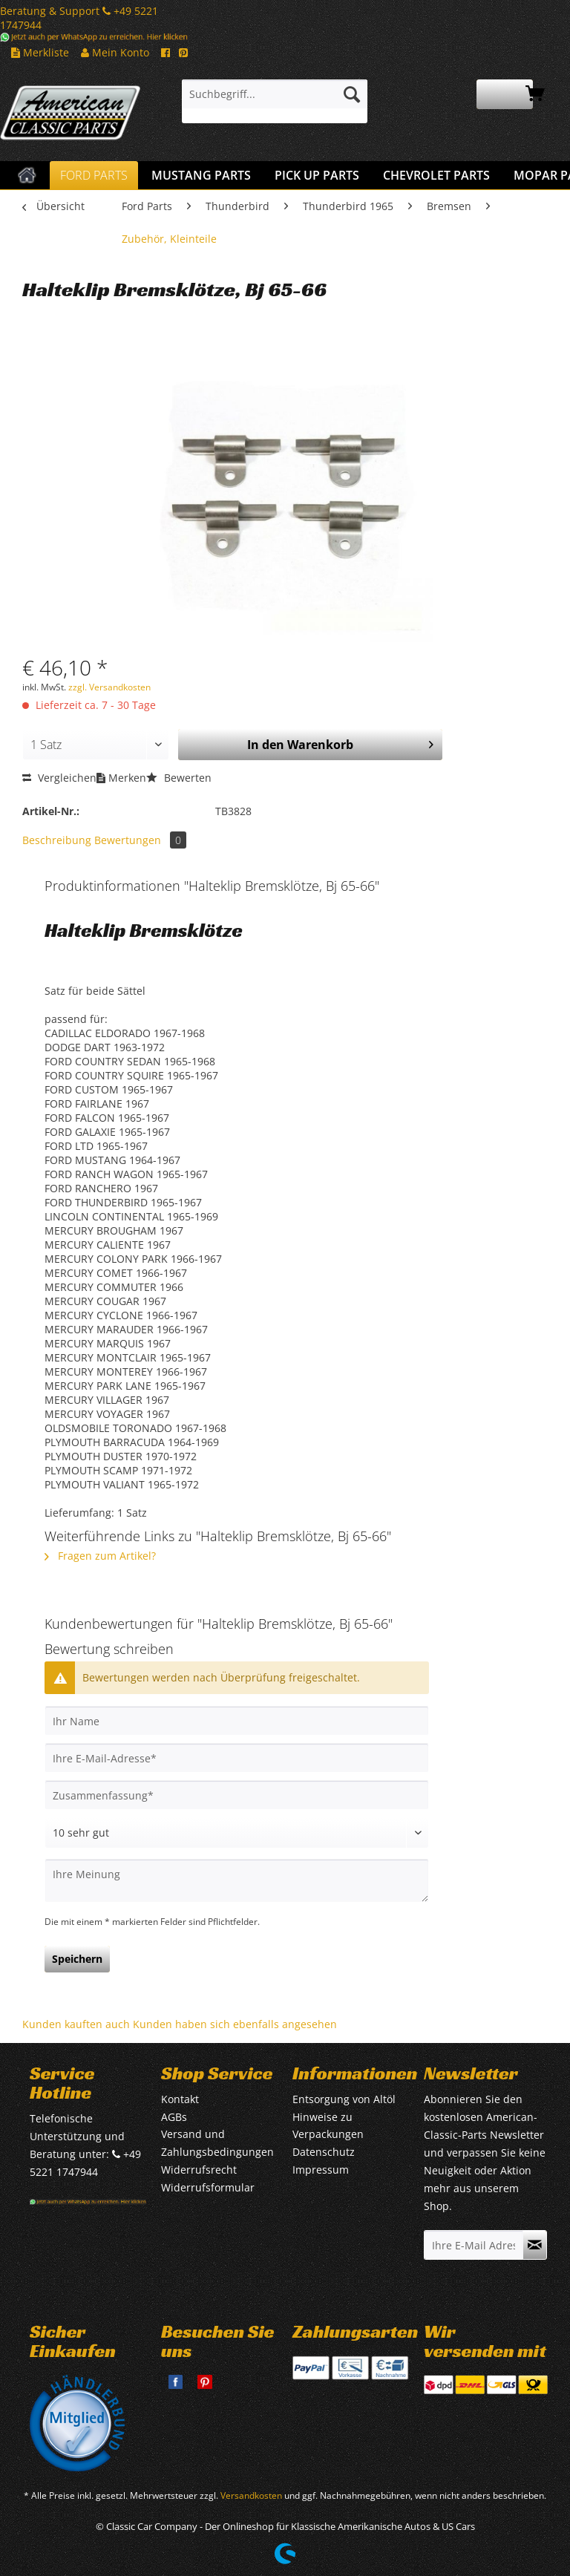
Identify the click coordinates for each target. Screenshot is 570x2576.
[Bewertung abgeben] (237, 1832)
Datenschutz (323, 2152)
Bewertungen (140, 840)
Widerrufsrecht (199, 2170)
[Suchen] (351, 94)
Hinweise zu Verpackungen (328, 2126)
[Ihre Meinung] (237, 1881)
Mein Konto (115, 52)
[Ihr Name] (237, 1721)
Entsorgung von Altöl (344, 2099)
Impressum (320, 2170)
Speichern (77, 1959)
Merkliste (40, 52)
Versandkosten (251, 2495)
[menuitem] (274, 101)
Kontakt (180, 2099)
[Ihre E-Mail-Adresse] (237, 1758)
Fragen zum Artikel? (100, 1556)
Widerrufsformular (208, 2187)
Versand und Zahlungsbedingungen (217, 2143)
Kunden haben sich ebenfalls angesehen (235, 2024)
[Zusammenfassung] (237, 1795)
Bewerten (179, 778)
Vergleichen (59, 778)
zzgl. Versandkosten (109, 687)
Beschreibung (56, 840)
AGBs (174, 2117)
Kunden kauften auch (76, 2024)
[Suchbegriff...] (274, 94)
